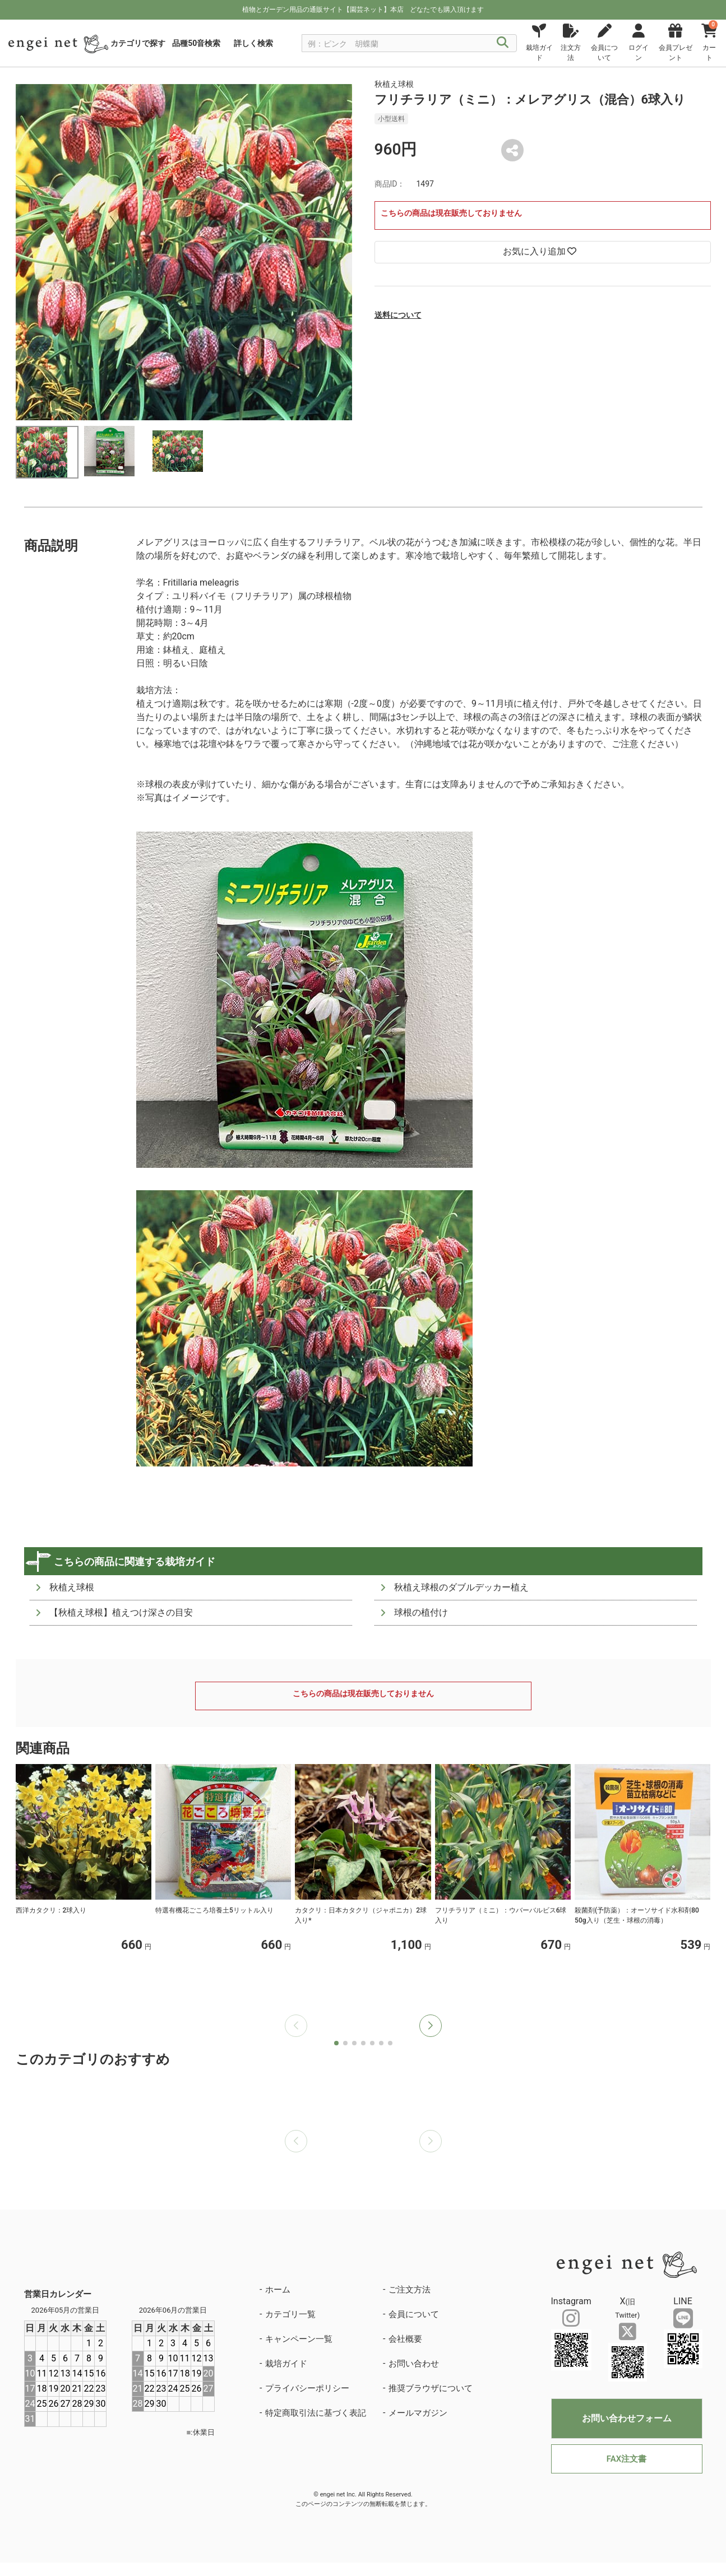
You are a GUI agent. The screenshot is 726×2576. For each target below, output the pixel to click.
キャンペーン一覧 (298, 2339)
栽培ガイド (286, 2364)
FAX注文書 (626, 2459)
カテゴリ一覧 (290, 2314)
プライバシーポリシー (307, 2388)
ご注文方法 (410, 2290)
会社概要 (405, 2339)
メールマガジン (418, 2413)
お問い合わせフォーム (627, 2418)
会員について (414, 2314)
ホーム (277, 2290)
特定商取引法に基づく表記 (315, 2413)
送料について (398, 314)
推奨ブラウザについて (431, 2388)
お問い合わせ (414, 2364)
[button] (430, 2026)
